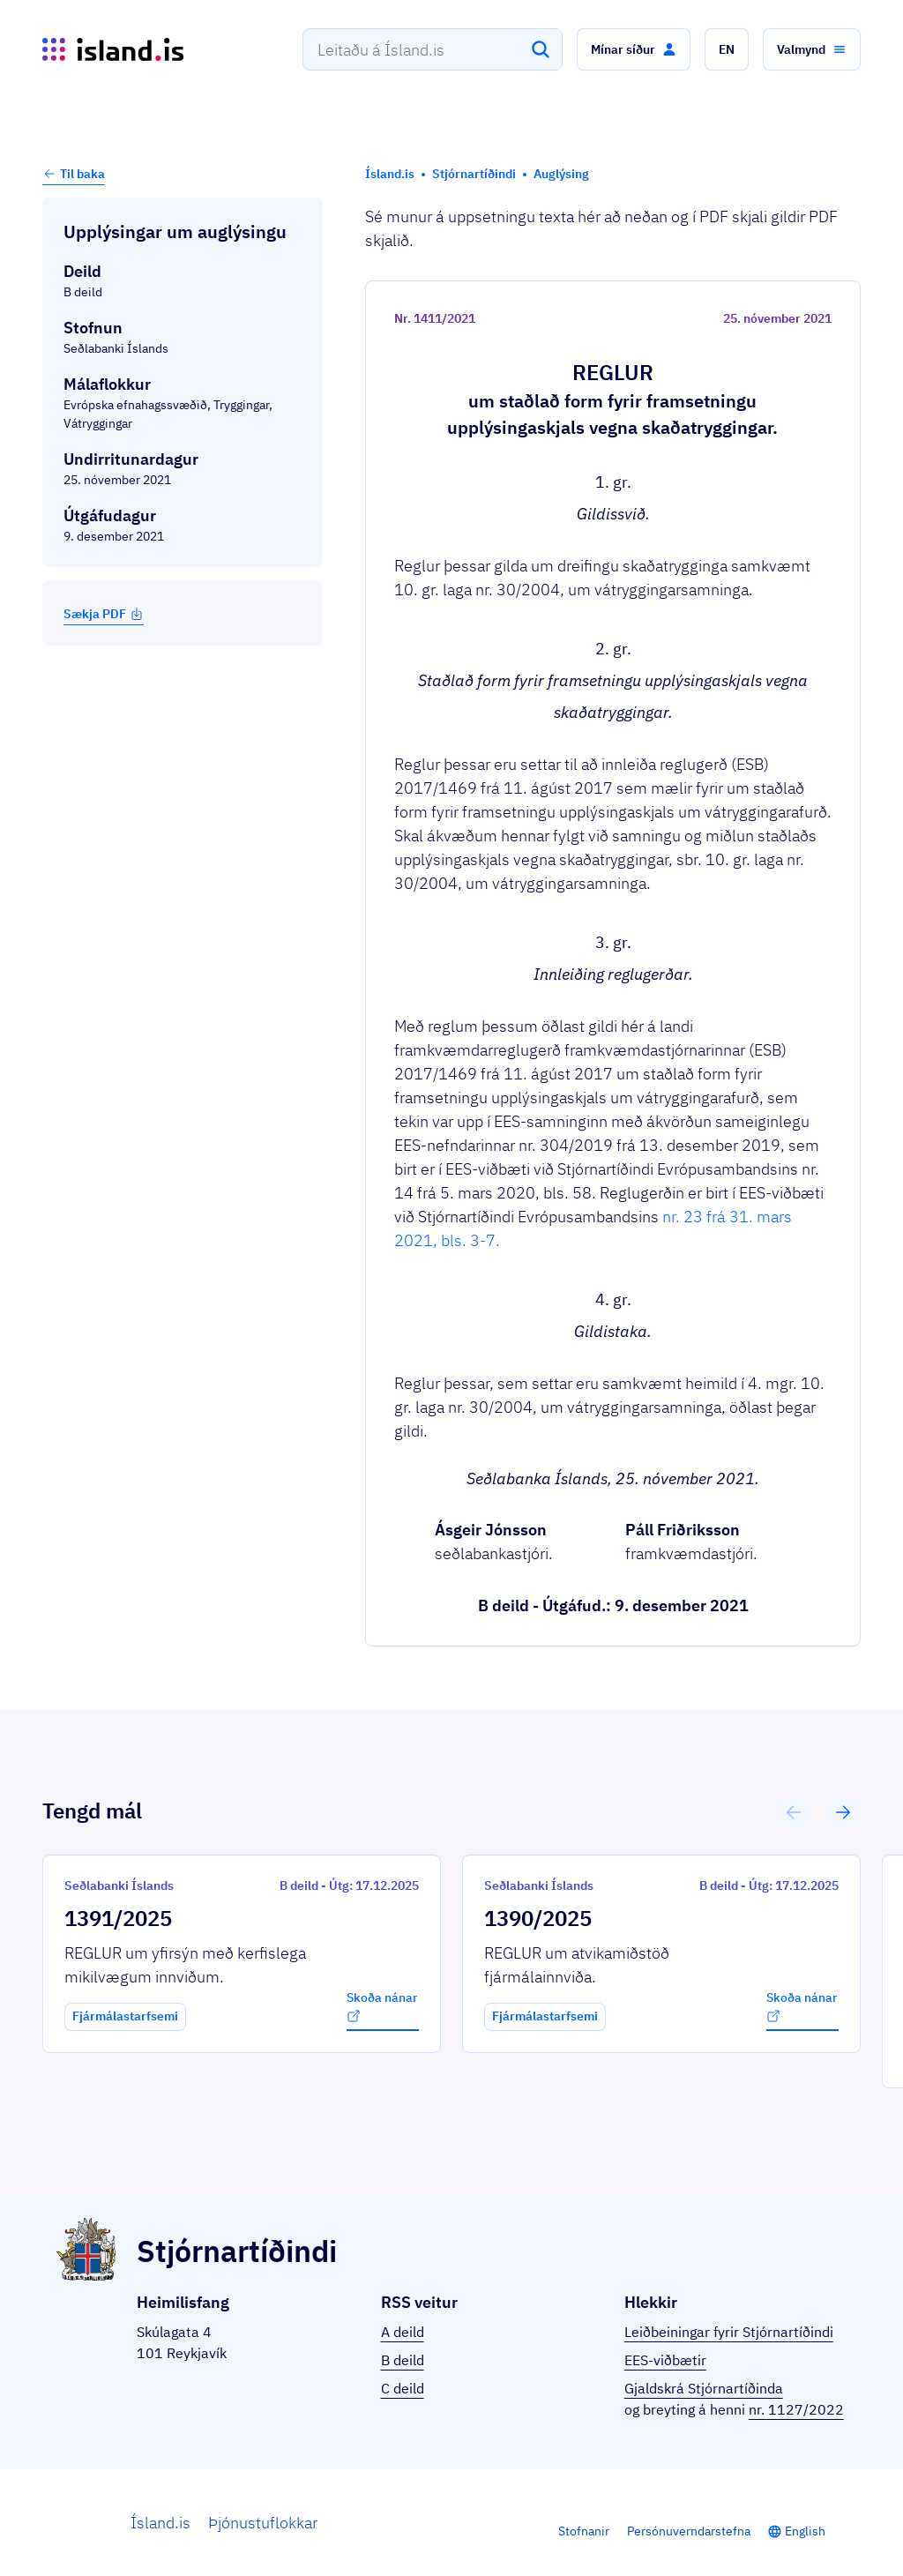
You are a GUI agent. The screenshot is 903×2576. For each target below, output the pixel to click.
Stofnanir (583, 2531)
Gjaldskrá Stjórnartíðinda (703, 2388)
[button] (633, 49)
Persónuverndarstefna (688, 2531)
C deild (402, 2388)
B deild (402, 2360)
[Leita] (540, 49)
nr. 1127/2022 (796, 2409)
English (805, 2531)
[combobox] (432, 49)
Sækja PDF (103, 614)
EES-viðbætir (665, 2360)
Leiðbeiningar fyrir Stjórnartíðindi (728, 2332)
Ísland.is (160, 2523)
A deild (402, 2332)
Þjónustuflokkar (262, 2523)
